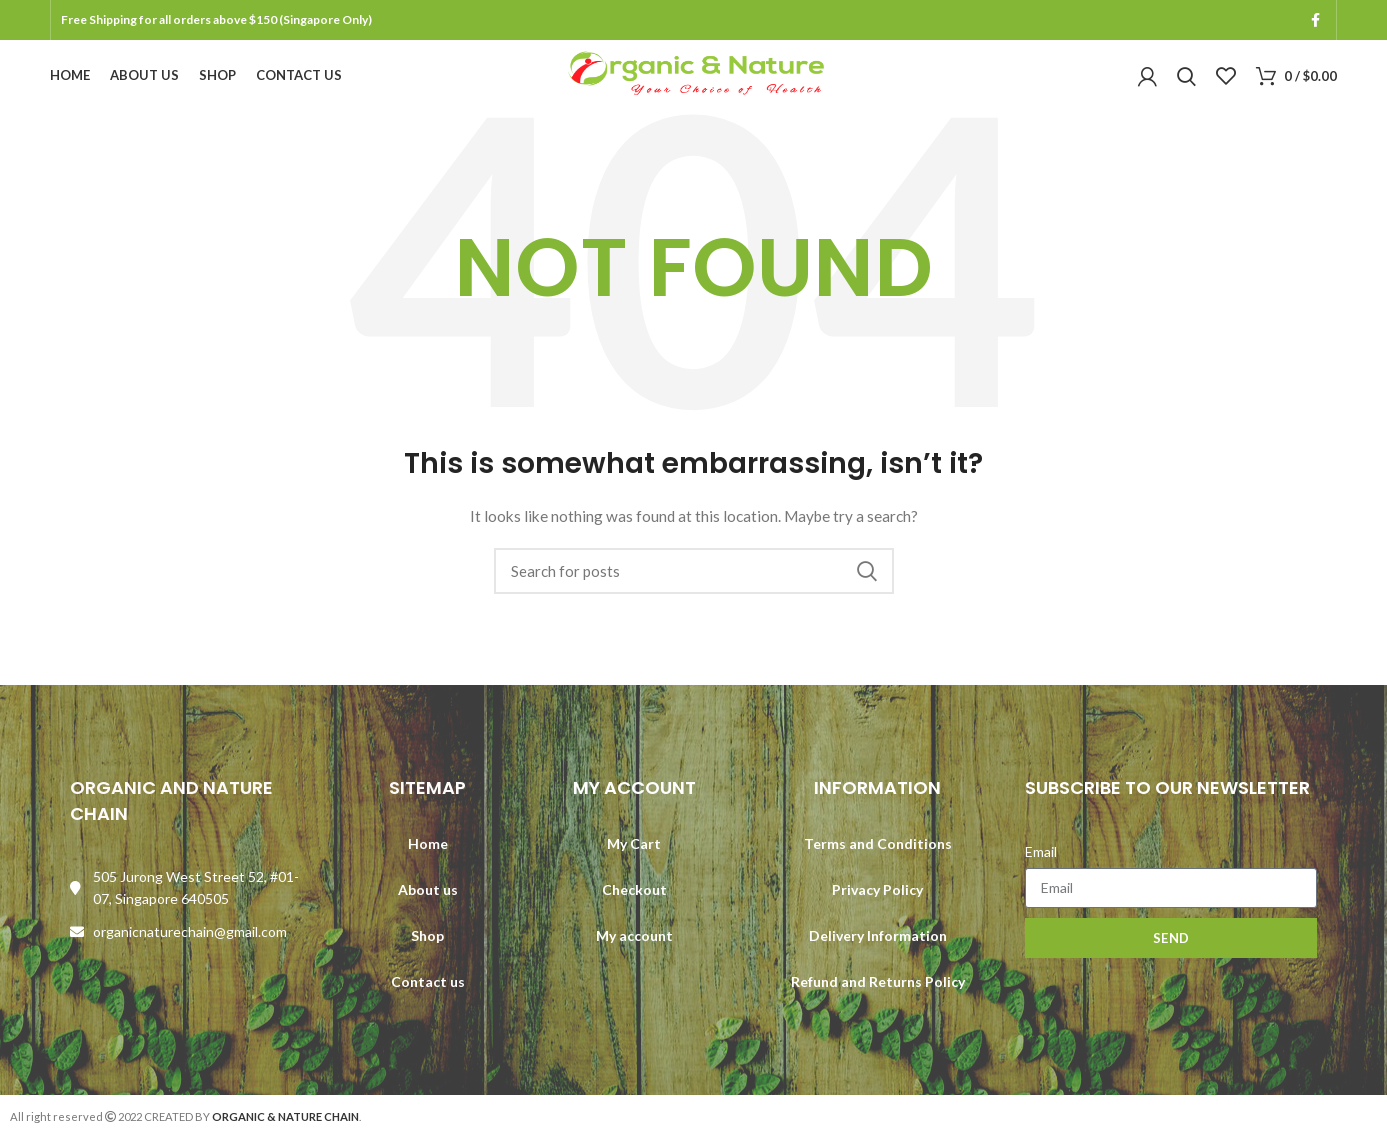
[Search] (694, 591)
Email (1041, 870)
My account (634, 954)
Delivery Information (878, 954)
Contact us (428, 1000)
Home (428, 862)
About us (428, 908)
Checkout (634, 908)
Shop (427, 954)
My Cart (634, 862)
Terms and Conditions (878, 862)
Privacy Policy (877, 908)
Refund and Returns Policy (878, 1000)
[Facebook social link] (1315, 21)
